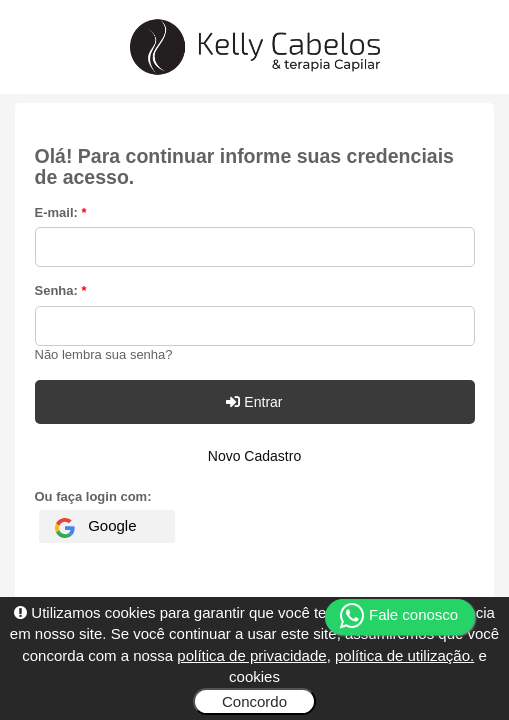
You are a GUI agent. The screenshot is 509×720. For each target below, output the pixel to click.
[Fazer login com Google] (107, 526)
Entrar (254, 402)
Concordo (254, 701)
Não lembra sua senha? (104, 354)
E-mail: (61, 212)
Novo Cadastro (254, 456)
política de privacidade (251, 655)
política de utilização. (404, 655)
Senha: (61, 290)
